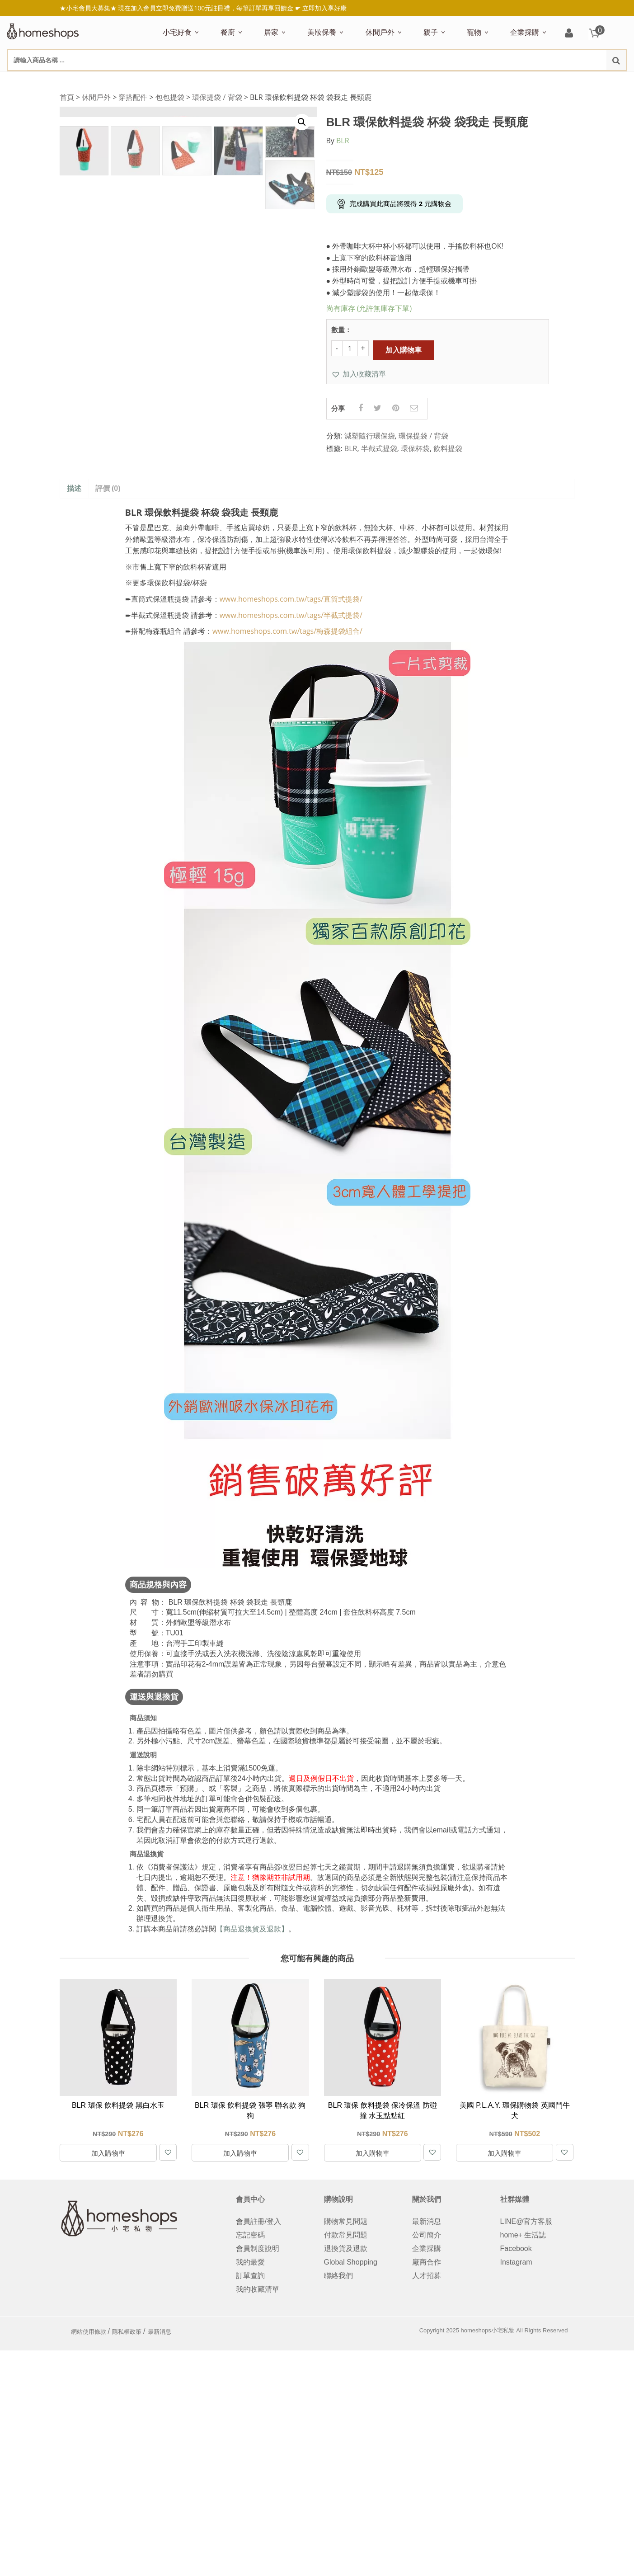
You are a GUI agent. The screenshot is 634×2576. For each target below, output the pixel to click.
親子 (430, 32)
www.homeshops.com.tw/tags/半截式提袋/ (291, 615)
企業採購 (524, 32)
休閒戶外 (380, 32)
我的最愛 (250, 2262)
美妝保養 (321, 32)
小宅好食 (177, 32)
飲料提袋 (447, 449)
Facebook (516, 2248)
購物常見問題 (345, 2221)
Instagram (516, 2262)
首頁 (67, 97)
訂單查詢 (250, 2275)
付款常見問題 (345, 2235)
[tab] (74, 489)
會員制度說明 (257, 2248)
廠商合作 (426, 2262)
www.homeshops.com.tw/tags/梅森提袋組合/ (287, 631)
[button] (358, 374)
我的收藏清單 (257, 2289)
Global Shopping (350, 2262)
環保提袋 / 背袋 (217, 97)
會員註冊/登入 (258, 2221)
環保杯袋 (415, 449)
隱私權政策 (126, 2331)
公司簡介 (426, 2235)
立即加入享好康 (324, 8)
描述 (74, 489)
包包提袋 (169, 97)
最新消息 (426, 2221)
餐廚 (228, 32)
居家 (271, 32)
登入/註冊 (569, 34)
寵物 (474, 32)
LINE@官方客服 (526, 2221)
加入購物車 (403, 350)
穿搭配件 (132, 97)
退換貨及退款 (345, 2248)
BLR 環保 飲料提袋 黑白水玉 (118, 2106)
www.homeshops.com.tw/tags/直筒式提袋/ (291, 599)
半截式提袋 (379, 449)
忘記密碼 (250, 2235)
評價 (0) (108, 489)
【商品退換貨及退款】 (252, 1929)
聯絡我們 (338, 2275)
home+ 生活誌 (523, 2235)
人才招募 (426, 2275)
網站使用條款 (88, 2331)
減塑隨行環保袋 (369, 436)
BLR (342, 141)
